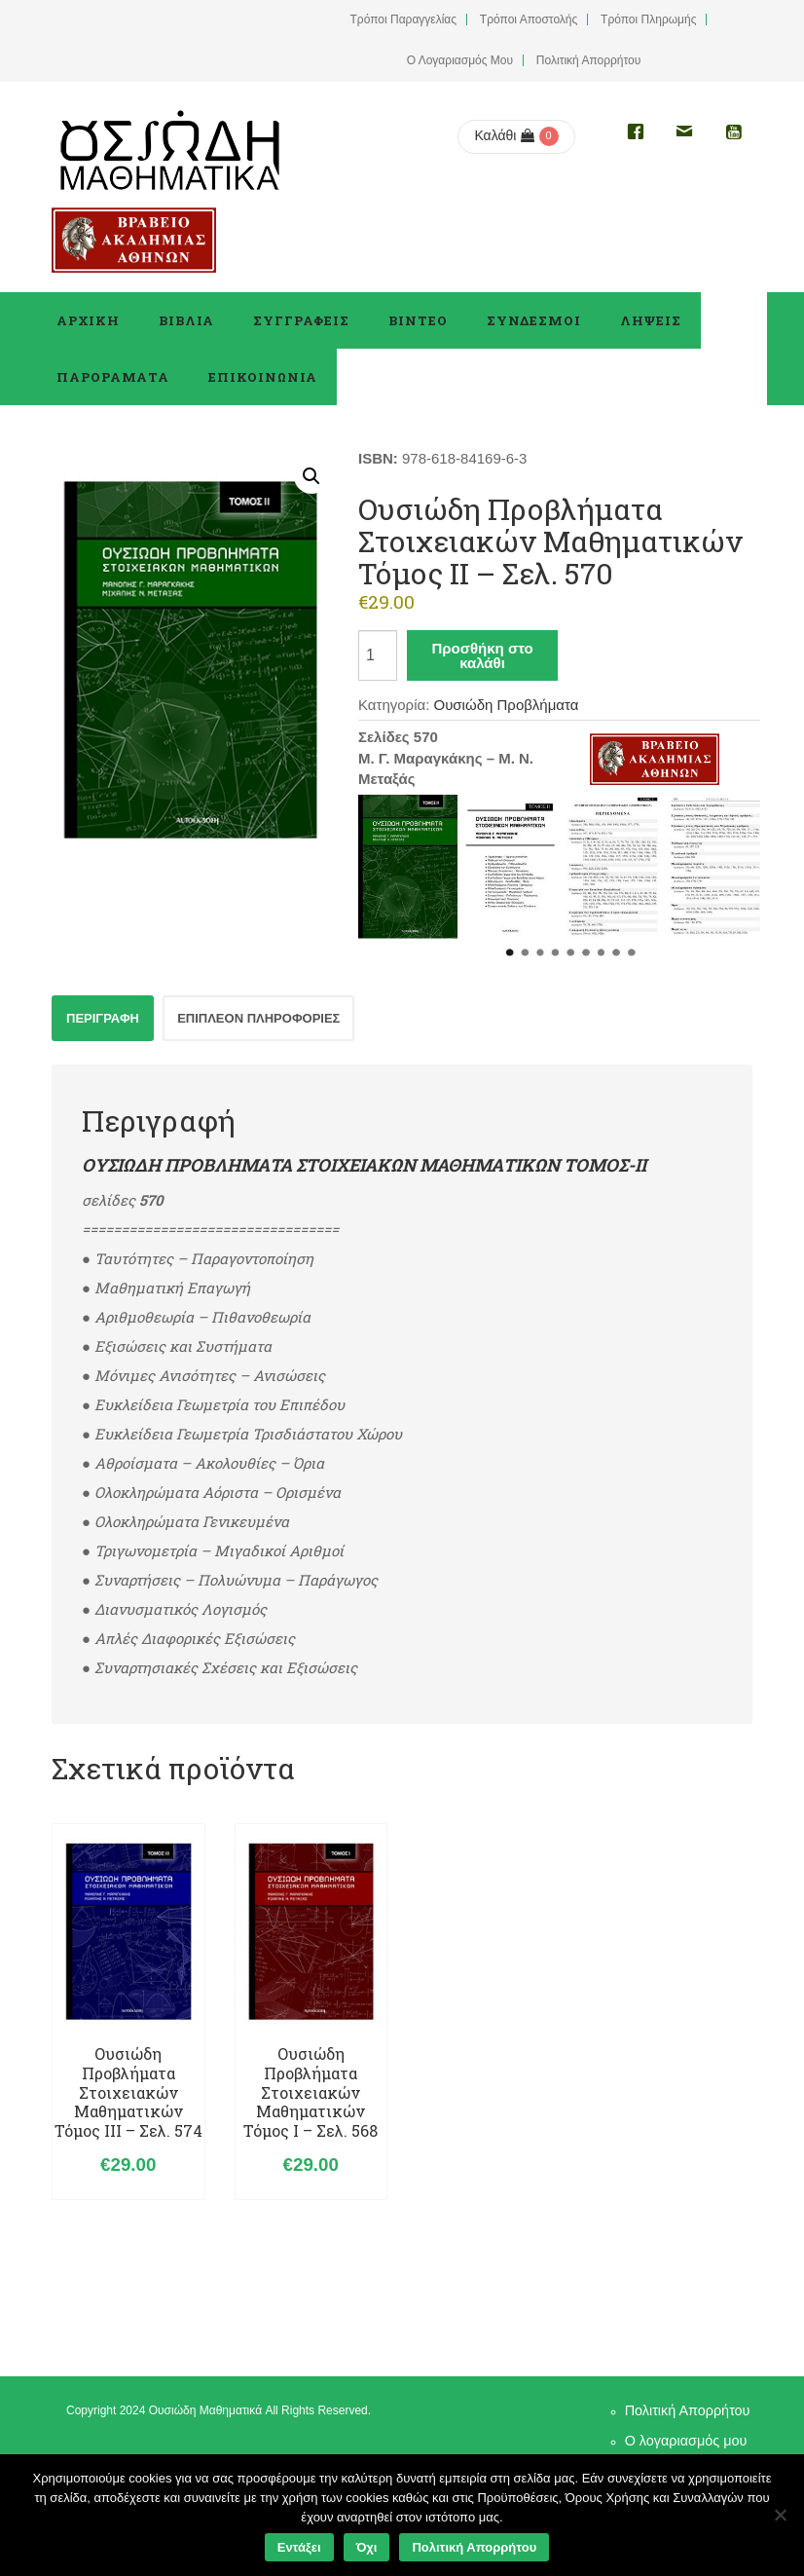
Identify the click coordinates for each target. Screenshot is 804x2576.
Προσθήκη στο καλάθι (481, 655)
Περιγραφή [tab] (102, 1018)
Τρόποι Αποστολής (528, 19)
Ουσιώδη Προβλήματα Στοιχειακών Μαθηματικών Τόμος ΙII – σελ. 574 (128, 2092)
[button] (311, 476)
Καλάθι (504, 135)
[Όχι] (779, 2514)
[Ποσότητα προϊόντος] (377, 655)
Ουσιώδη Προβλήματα (505, 704)
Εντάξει (299, 2547)
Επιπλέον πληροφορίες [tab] (258, 1018)
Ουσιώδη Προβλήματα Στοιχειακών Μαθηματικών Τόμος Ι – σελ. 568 (310, 2092)
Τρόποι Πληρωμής (648, 19)
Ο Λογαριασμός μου (460, 60)
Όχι (367, 2547)
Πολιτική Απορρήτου (588, 60)
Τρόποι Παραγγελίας (403, 19)
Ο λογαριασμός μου (686, 2440)
